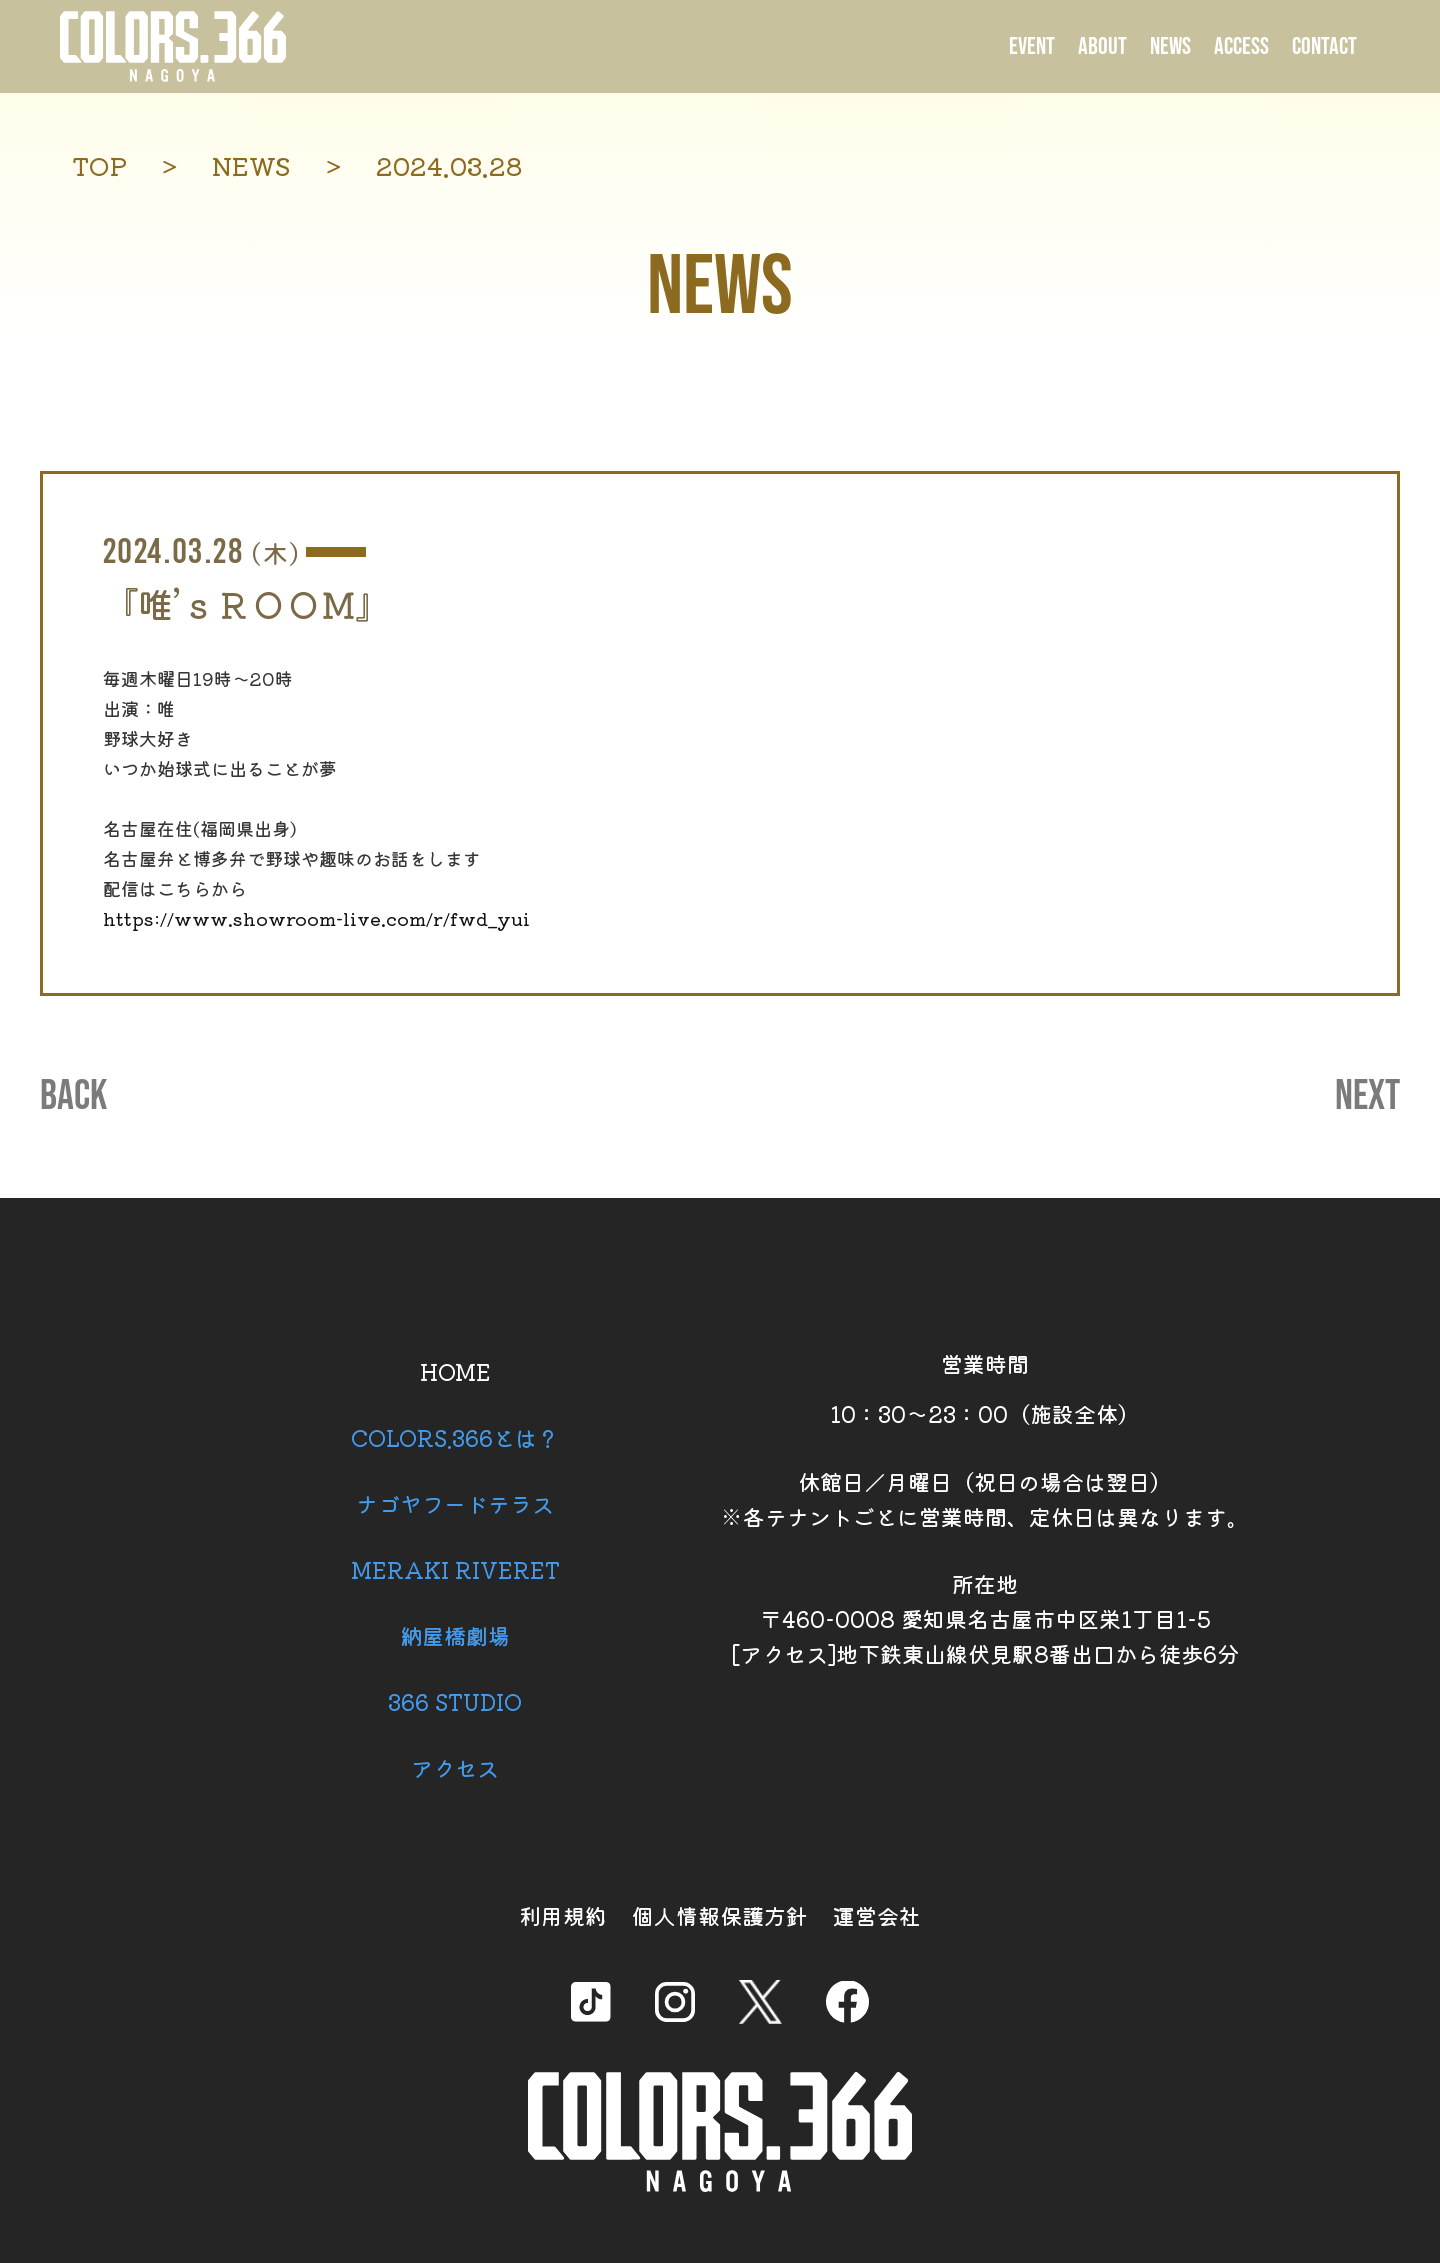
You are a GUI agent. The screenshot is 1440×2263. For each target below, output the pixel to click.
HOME (455, 1371)
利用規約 (563, 1915)
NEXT (1367, 1097)
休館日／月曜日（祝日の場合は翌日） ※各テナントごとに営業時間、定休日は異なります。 (985, 1498)
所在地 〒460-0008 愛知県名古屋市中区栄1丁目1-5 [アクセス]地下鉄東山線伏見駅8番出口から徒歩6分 (985, 1618)
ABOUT (1102, 46)
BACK (73, 1097)
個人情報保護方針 (720, 1915)
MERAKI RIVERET (455, 1569)
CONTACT (1324, 46)
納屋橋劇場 (455, 1635)
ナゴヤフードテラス (455, 1503)
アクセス (455, 1767)
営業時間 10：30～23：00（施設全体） (985, 1388)
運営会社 (877, 1915)
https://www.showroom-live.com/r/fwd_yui (316, 918)
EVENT (1032, 46)
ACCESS (1241, 46)
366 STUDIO (455, 1701)
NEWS (1170, 46)
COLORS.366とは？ (455, 1437)
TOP (99, 165)
